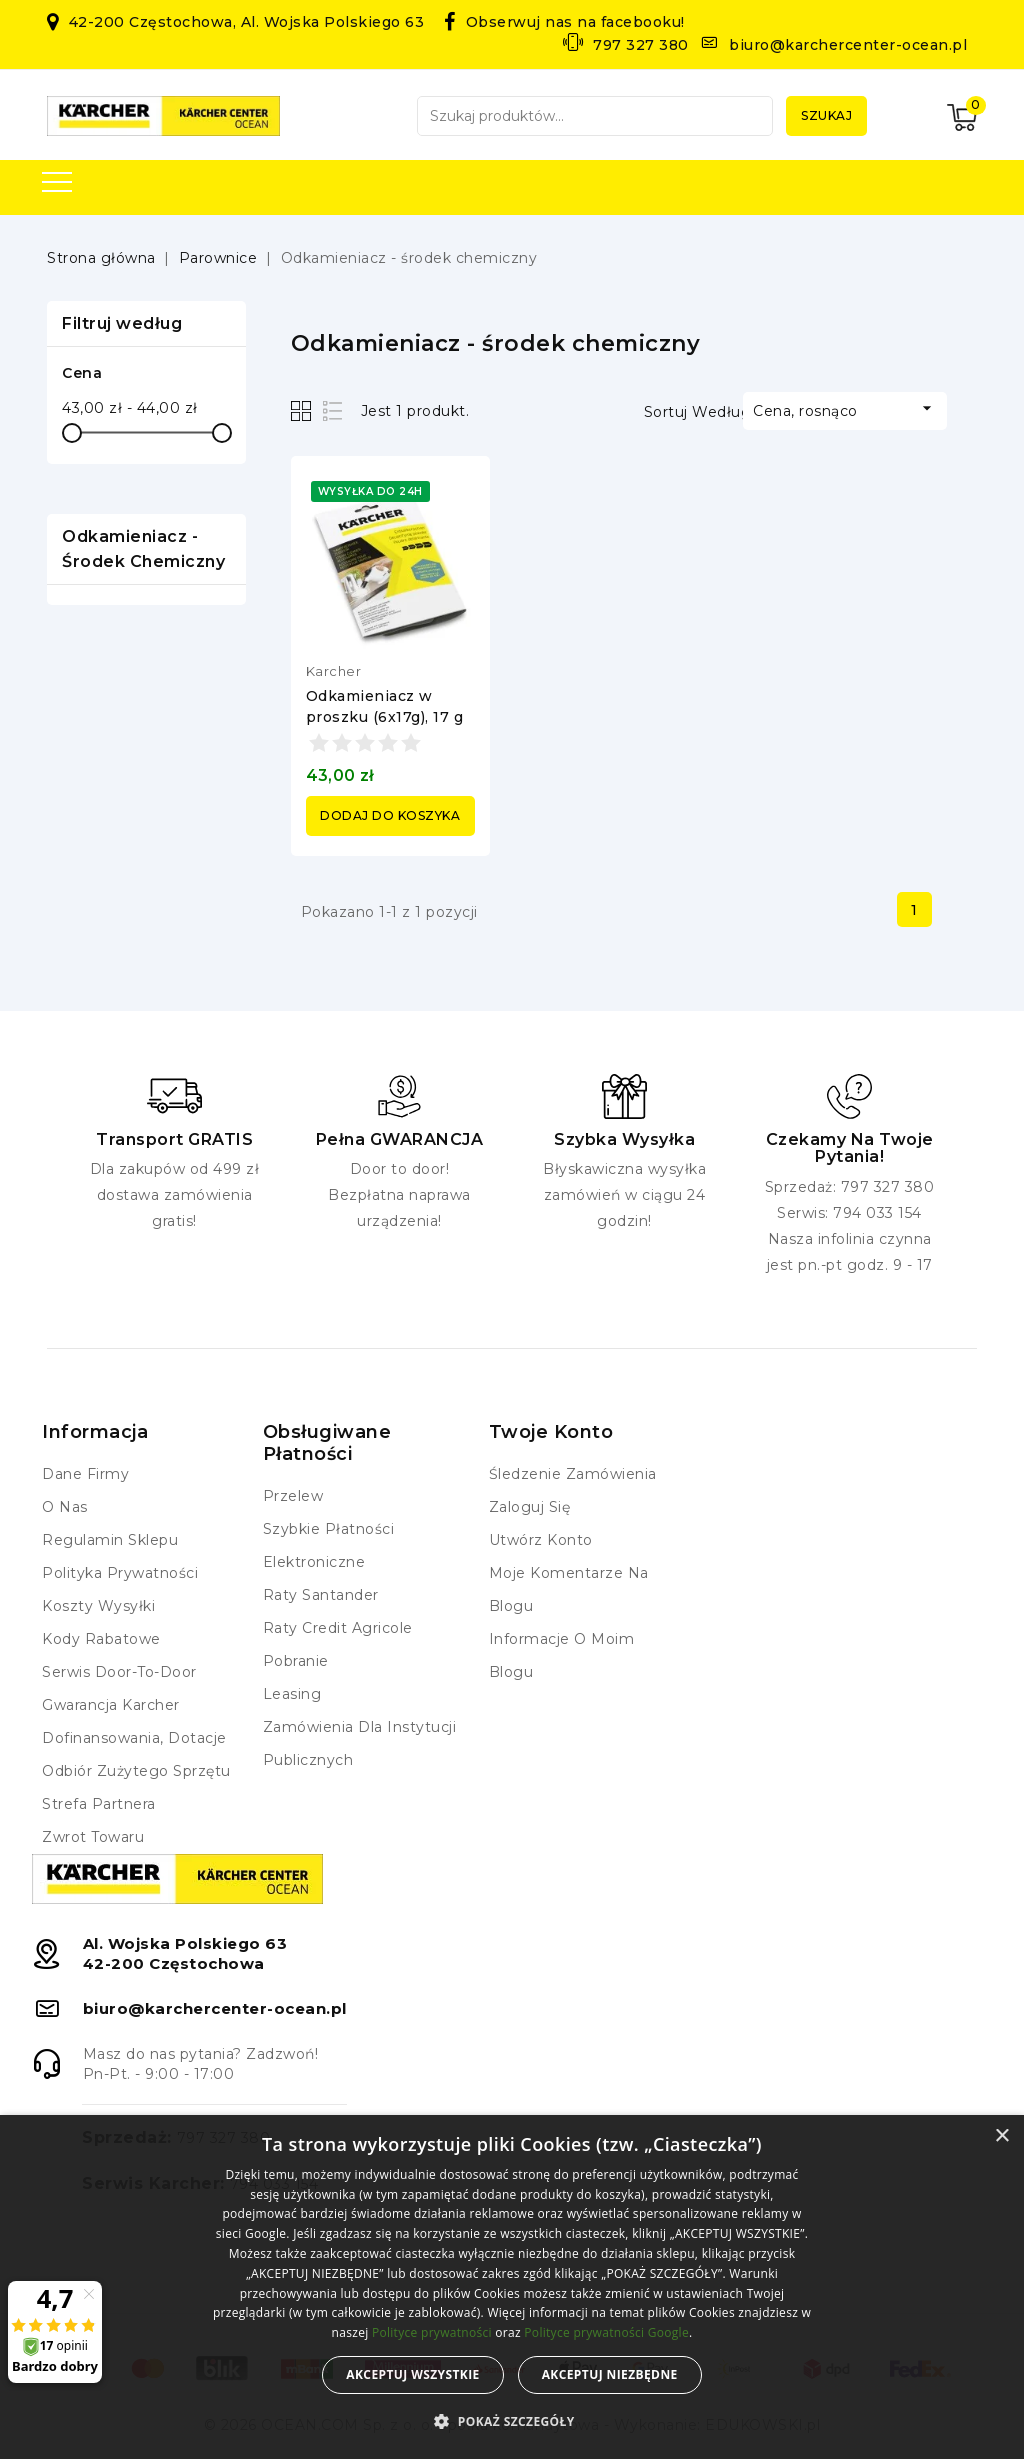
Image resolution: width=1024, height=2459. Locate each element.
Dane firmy (85, 1474)
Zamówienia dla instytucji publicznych (360, 1743)
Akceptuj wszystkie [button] (412, 2374)
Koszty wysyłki (98, 1606)
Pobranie (296, 1661)
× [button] (1001, 2136)
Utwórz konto (541, 1540)
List (333, 410)
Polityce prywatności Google (606, 2332)
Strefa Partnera (99, 1804)
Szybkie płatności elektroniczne (329, 1545)
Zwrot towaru (93, 1837)
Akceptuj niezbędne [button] (610, 2374)
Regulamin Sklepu (110, 1540)
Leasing (292, 1694)
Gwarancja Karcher (111, 1705)
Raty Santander (321, 1595)
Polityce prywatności (432, 2332)
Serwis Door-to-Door (119, 1672)
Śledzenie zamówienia (573, 1474)
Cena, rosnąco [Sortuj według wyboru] (845, 409)
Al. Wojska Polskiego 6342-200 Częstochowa (185, 1953)
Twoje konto (551, 1432)
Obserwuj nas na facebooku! (575, 22)
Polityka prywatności (120, 1573)
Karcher (334, 671)
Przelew (293, 1496)
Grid (303, 410)
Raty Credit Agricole (338, 1628)
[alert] (512, 2287)
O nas (65, 1507)
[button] (511, 2422)
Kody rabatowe (101, 1639)
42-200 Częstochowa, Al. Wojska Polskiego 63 (247, 22)
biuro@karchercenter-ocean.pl (848, 45)
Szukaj (826, 115)
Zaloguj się (530, 1507)
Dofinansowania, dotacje (134, 1738)
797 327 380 (641, 45)
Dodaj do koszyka (390, 815)
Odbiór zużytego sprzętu (136, 1771)
